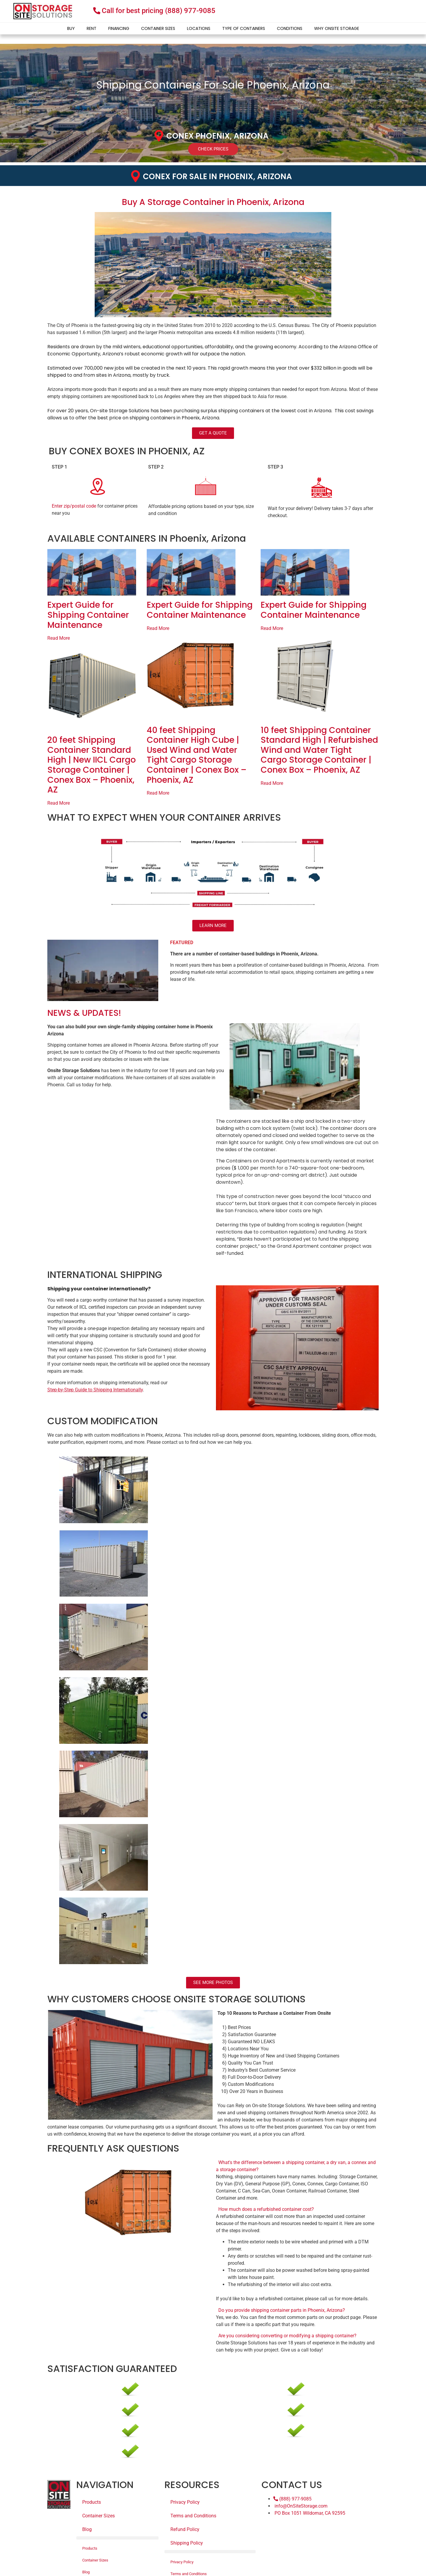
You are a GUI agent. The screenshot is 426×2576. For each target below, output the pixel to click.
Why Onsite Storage (336, 28)
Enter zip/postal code (74, 506)
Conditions (289, 28)
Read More (58, 638)
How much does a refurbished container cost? (266, 2209)
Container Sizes (158, 28)
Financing (118, 28)
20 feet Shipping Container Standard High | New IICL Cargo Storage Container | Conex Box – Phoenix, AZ (91, 764)
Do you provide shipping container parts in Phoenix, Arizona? (281, 2310)
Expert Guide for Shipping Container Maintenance (88, 615)
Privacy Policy (185, 2502)
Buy (71, 28)
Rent (91, 28)
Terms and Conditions (193, 2516)
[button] (297, 2166)
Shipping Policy (186, 2543)
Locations (198, 28)
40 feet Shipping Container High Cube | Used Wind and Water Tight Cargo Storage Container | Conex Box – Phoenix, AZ (196, 755)
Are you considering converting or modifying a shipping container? (287, 2335)
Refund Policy (184, 2529)
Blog (87, 2529)
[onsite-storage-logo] (42, 11)
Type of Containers (243, 28)
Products (91, 2502)
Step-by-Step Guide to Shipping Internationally (95, 1390)
